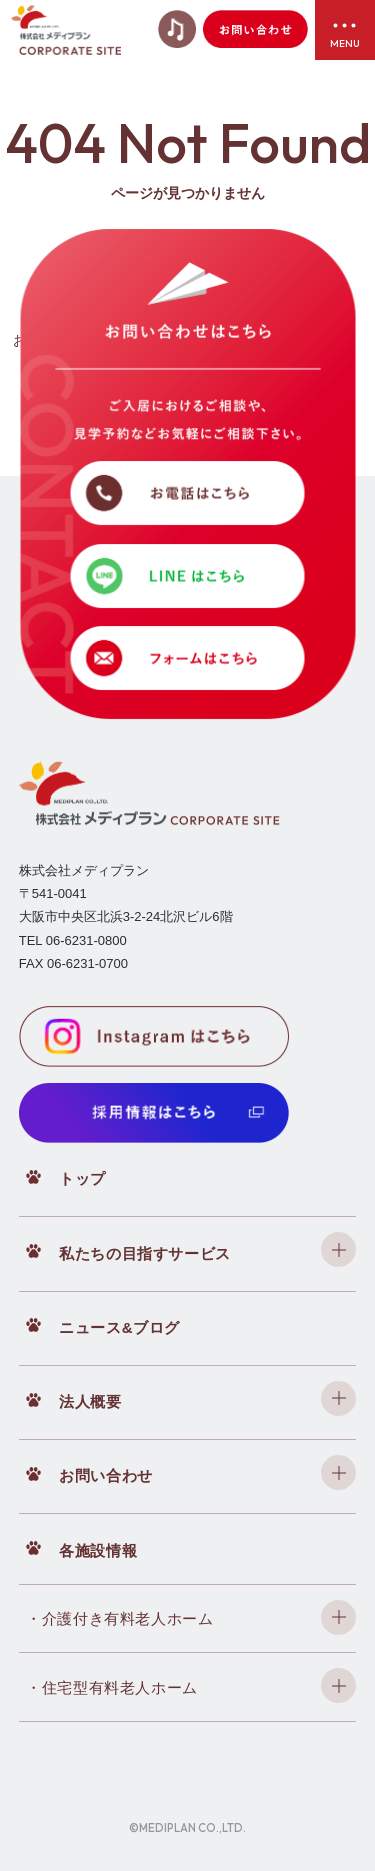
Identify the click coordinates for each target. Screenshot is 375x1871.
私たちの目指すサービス (145, 1253)
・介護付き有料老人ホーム (119, 1618)
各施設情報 (98, 1550)
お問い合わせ (106, 1475)
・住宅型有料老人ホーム (112, 1687)
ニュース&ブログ (119, 1327)
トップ (82, 1178)
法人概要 (90, 1401)
